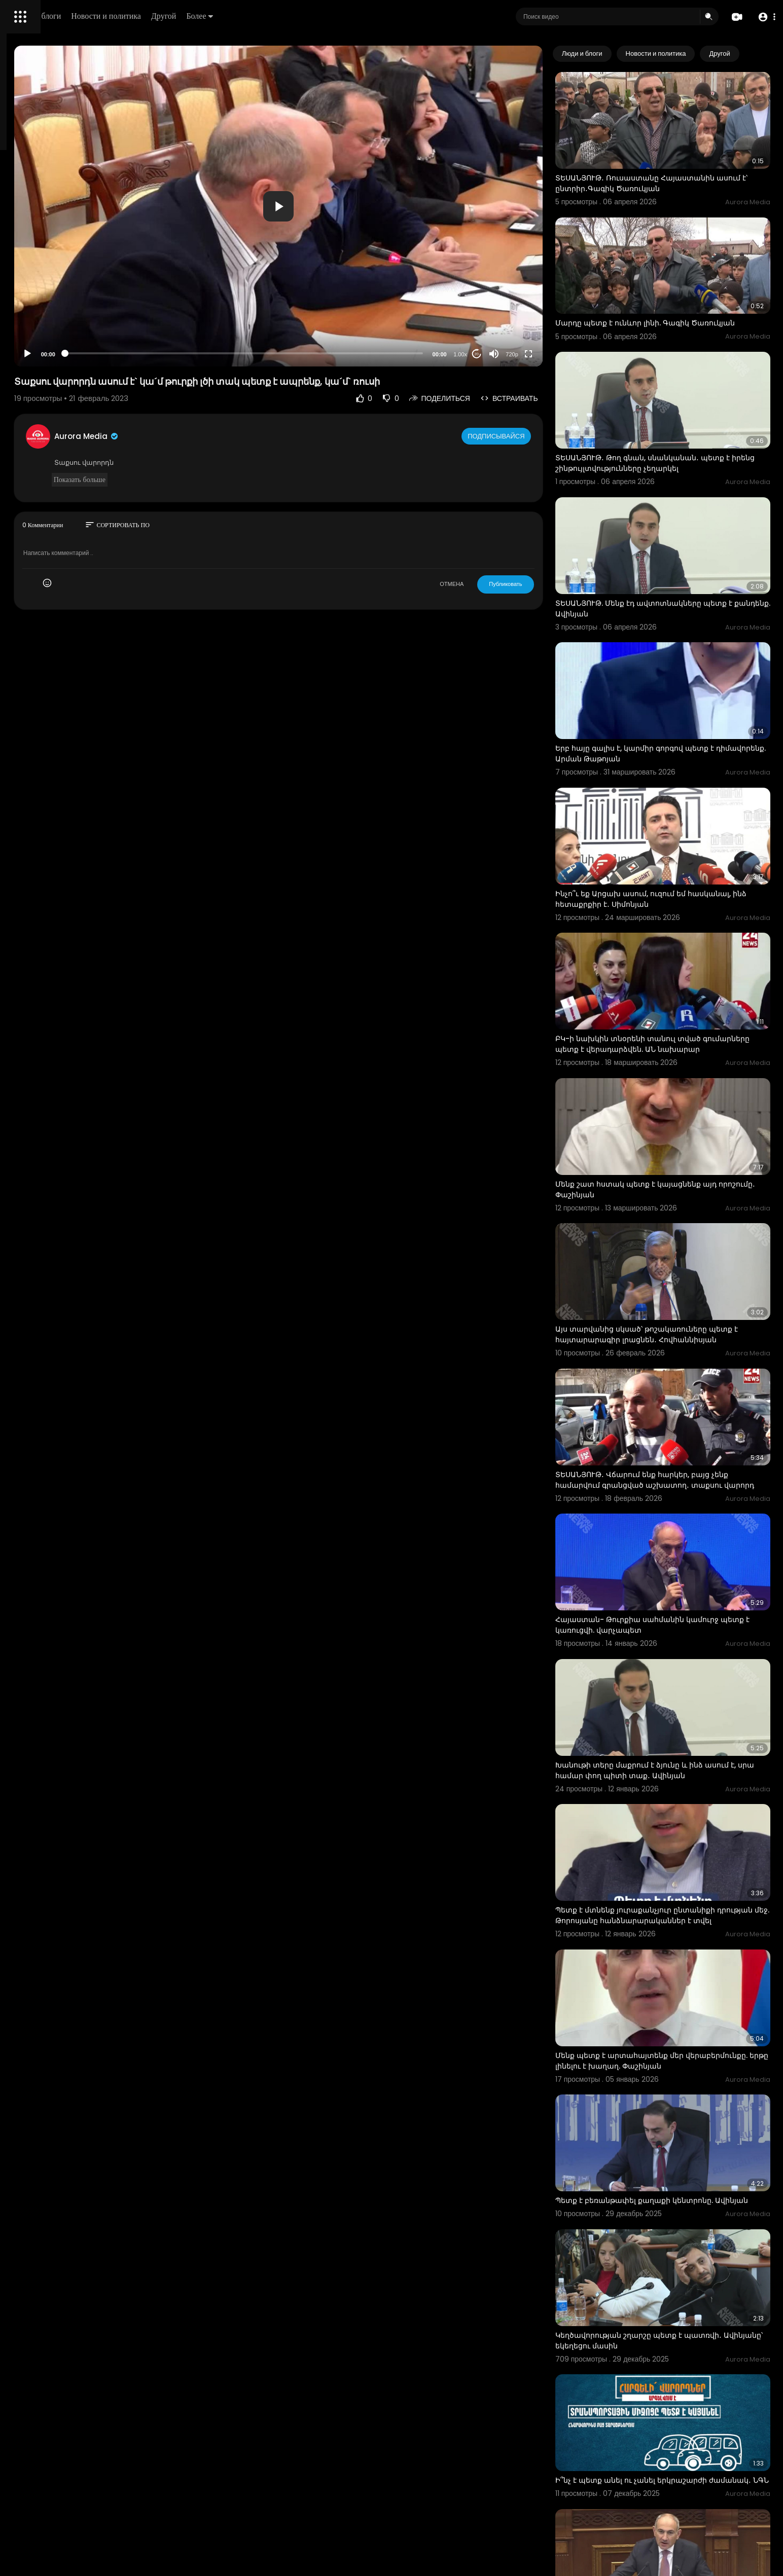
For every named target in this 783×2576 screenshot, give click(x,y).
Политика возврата (42, 297)
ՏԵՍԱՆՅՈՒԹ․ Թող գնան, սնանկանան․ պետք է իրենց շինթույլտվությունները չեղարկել (683, 419)
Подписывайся (538, 436)
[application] (366, 206)
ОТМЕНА (492, 584)
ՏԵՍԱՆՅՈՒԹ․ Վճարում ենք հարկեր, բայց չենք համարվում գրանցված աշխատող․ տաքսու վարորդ (682, 1321)
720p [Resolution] (553, 354)
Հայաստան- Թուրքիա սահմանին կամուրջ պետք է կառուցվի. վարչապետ (677, 1447)
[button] (764, 17)
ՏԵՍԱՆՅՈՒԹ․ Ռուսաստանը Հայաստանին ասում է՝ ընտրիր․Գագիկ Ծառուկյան (675, 165)
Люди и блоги (181, 16)
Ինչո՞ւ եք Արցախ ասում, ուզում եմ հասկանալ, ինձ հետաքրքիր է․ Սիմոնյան (673, 799)
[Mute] (534, 354)
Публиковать (545, 584)
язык (67, 356)
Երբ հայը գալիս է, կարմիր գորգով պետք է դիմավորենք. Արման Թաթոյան (675, 673)
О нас (21, 344)
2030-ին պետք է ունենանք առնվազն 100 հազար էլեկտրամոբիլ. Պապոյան (673, 2475)
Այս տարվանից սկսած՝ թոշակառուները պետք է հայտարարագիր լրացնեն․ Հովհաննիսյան (672, 1190)
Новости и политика (250, 16)
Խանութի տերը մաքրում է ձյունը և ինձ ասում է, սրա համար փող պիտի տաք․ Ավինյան (682, 1574)
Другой (307, 16)
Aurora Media (222, 436)
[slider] (332, 353)
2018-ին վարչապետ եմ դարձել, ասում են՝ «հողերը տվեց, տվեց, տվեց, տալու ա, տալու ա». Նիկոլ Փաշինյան (679, 2349)
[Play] (163, 354)
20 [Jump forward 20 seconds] (517, 354)
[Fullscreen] (569, 354)
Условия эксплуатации (47, 320)
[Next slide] (757, 54)
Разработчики (34, 356)
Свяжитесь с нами (63, 344)
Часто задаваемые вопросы (56, 309)
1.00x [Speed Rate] (501, 354)
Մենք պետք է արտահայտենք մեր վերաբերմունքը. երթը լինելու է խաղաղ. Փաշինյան (670, 1837)
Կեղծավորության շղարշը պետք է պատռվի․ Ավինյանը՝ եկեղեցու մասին (679, 2090)
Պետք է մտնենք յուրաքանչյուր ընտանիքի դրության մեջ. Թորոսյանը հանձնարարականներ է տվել (676, 1706)
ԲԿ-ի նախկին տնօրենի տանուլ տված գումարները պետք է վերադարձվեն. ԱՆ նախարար (670, 932)
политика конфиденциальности (61, 333)
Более (343, 16)
